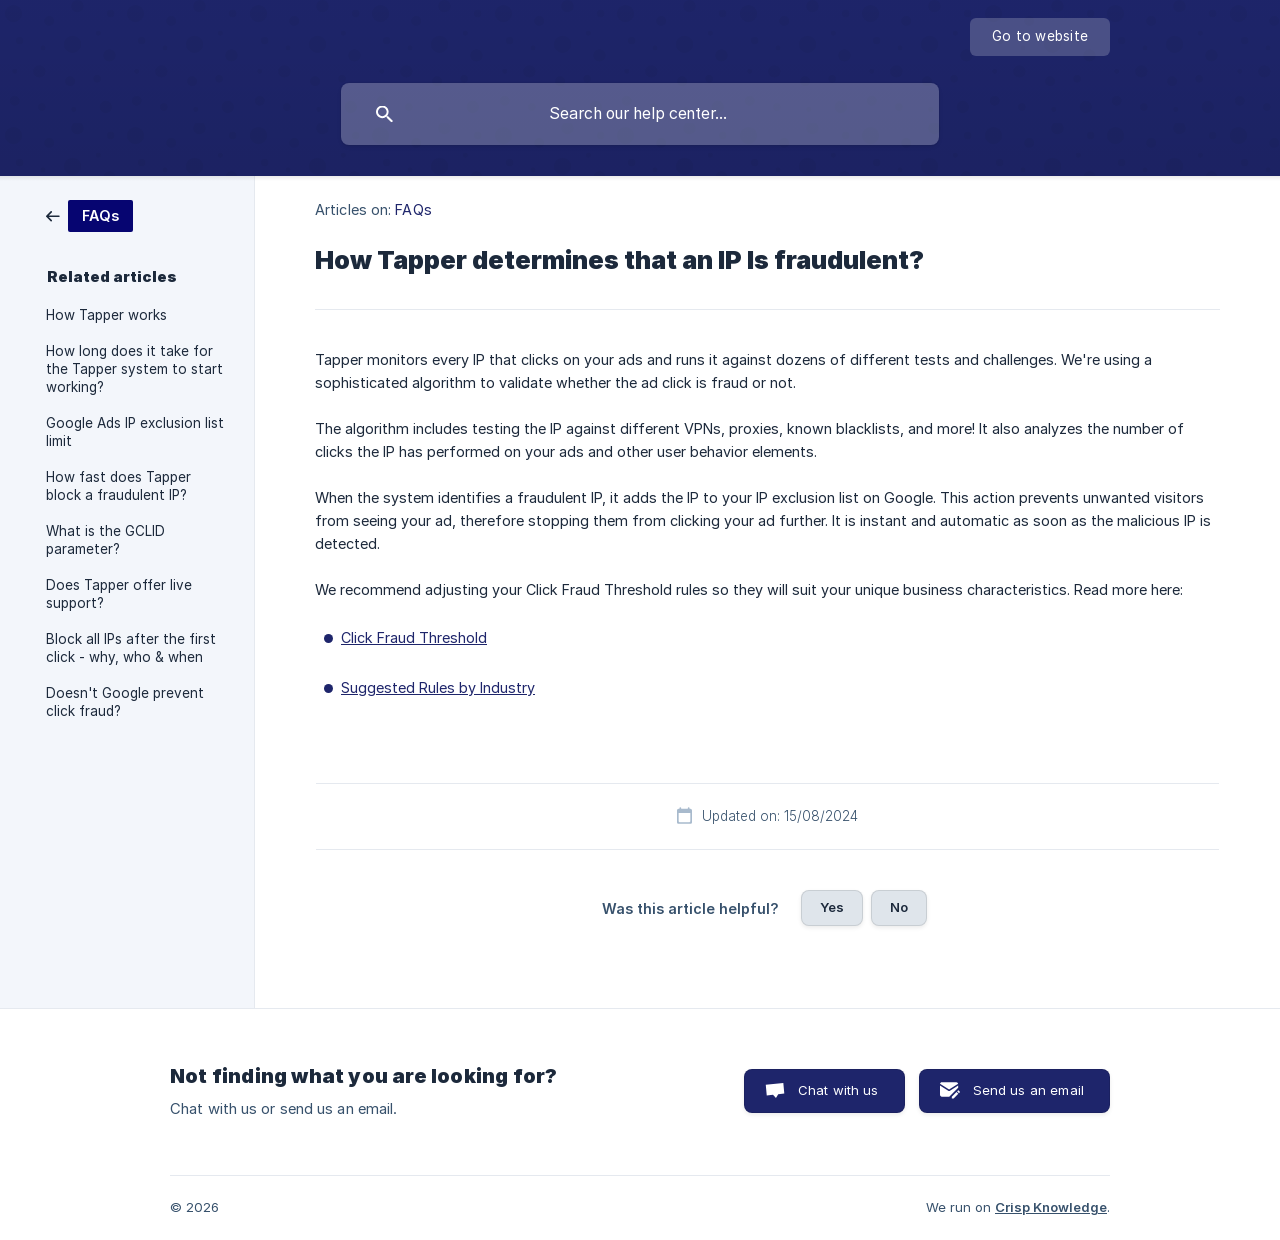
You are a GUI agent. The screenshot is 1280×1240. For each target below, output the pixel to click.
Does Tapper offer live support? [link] (119, 594)
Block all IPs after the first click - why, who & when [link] (131, 648)
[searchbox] (640, 114)
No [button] (899, 907)
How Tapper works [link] (106, 315)
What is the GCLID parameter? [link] (105, 540)
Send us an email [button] (1028, 1090)
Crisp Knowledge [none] (1051, 1207)
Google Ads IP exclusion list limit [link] (135, 432)
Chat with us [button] (838, 1090)
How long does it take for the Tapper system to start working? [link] (134, 369)
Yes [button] (832, 907)
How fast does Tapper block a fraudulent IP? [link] (118, 486)
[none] (1040, 37)
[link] (89, 214)
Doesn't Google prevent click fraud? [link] (125, 702)
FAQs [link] (413, 209)
